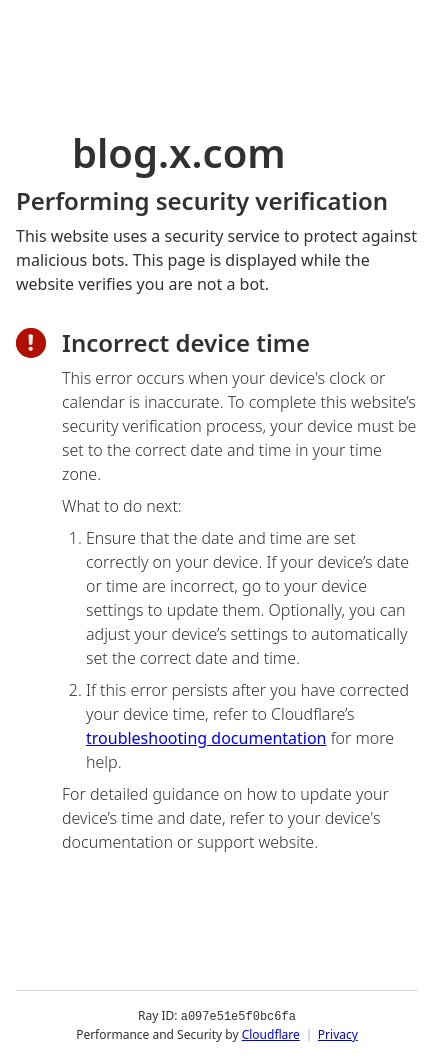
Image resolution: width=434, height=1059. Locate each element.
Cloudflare (271, 1033)
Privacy (338, 1033)
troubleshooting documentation (206, 738)
